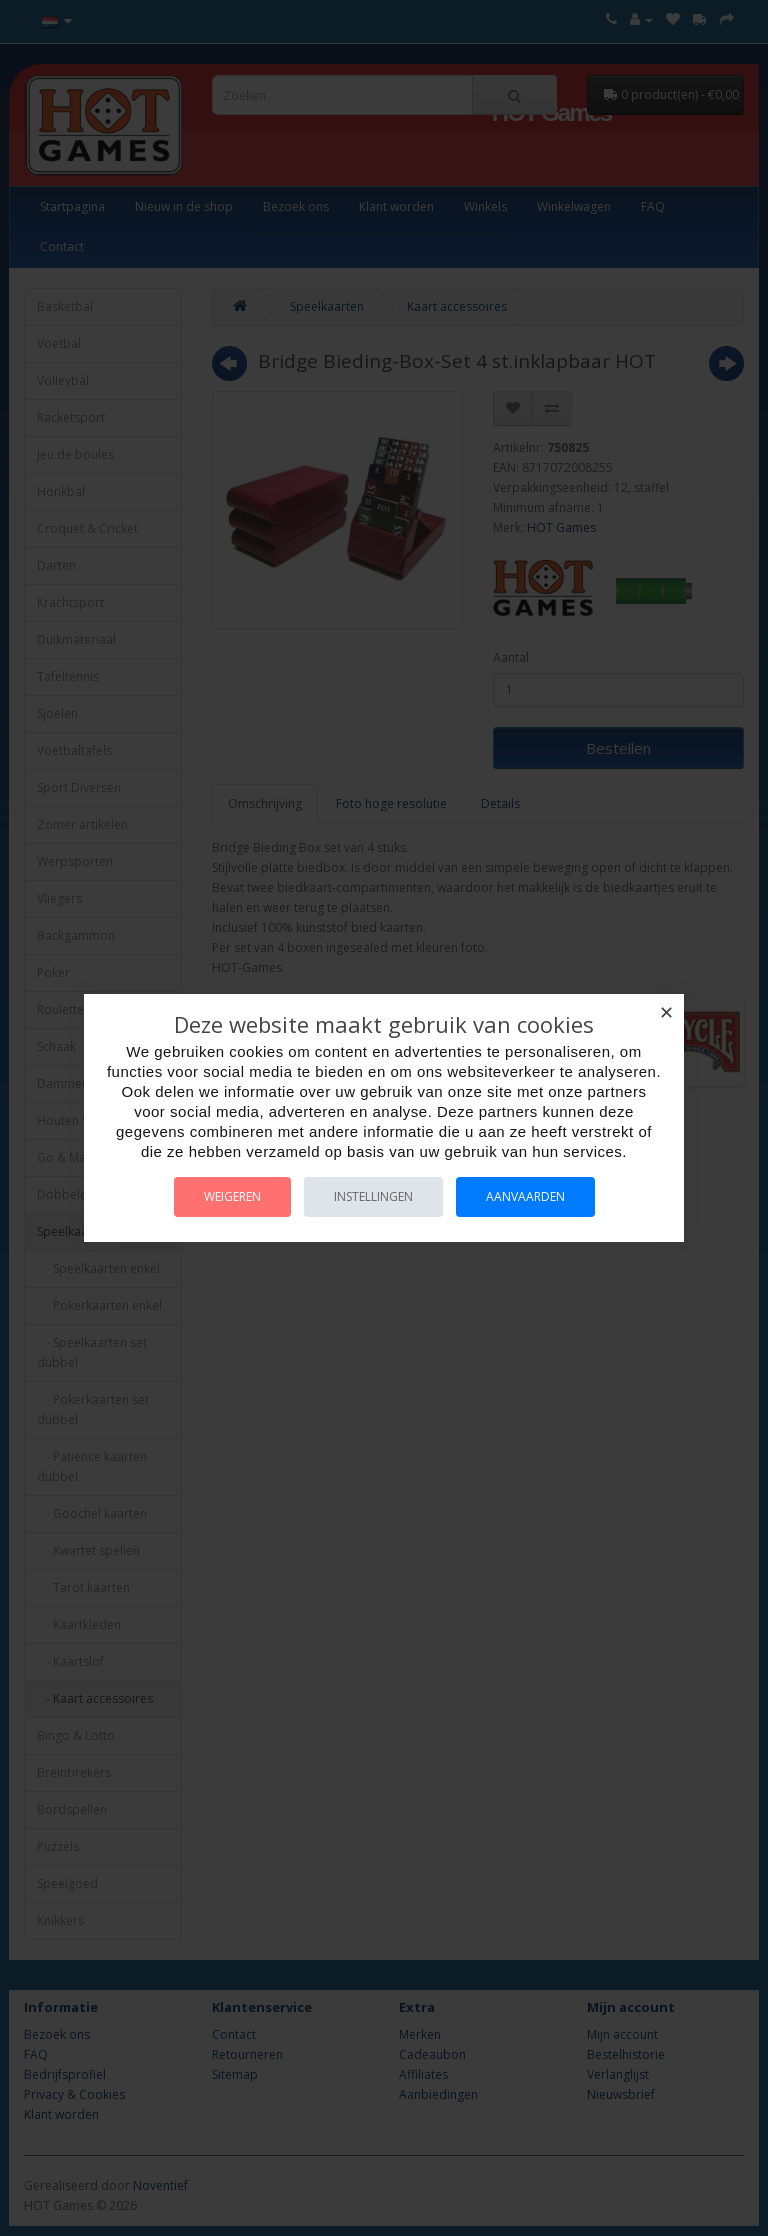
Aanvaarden (525, 1196)
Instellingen (373, 1196)
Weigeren (232, 1196)
